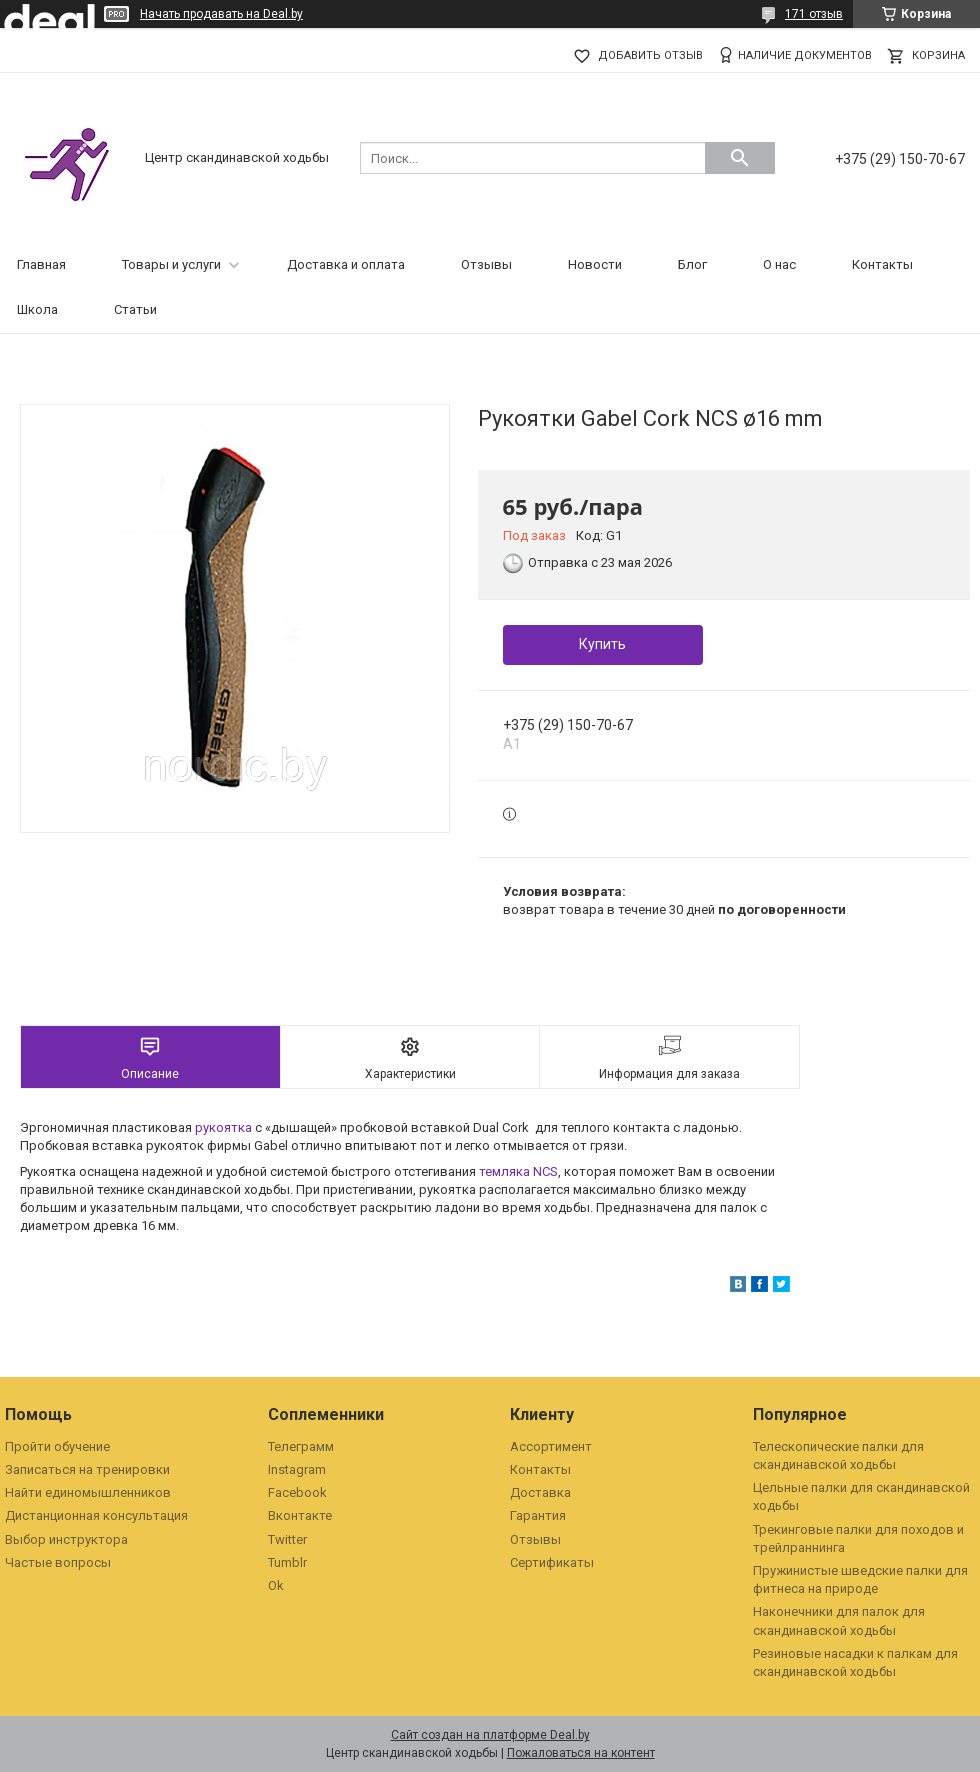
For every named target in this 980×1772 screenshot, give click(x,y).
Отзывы (486, 264)
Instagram (297, 1469)
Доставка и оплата (346, 264)
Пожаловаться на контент (581, 1753)
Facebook (297, 1492)
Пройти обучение (57, 1446)
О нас (779, 264)
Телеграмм (301, 1446)
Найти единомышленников (88, 1492)
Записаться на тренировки (87, 1469)
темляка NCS (518, 1171)
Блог (692, 264)
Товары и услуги (171, 264)
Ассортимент (551, 1446)
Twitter (287, 1539)
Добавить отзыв (650, 55)
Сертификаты (552, 1562)
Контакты (882, 264)
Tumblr (287, 1562)
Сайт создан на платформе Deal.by (490, 1735)
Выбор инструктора (66, 1539)
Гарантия (538, 1515)
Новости (595, 264)
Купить (602, 644)
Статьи (135, 309)
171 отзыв (814, 14)
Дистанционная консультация (96, 1515)
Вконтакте (300, 1515)
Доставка (540, 1492)
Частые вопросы (58, 1562)
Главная (41, 264)
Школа (37, 309)
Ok (276, 1585)
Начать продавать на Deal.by (221, 14)
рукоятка (223, 1127)
